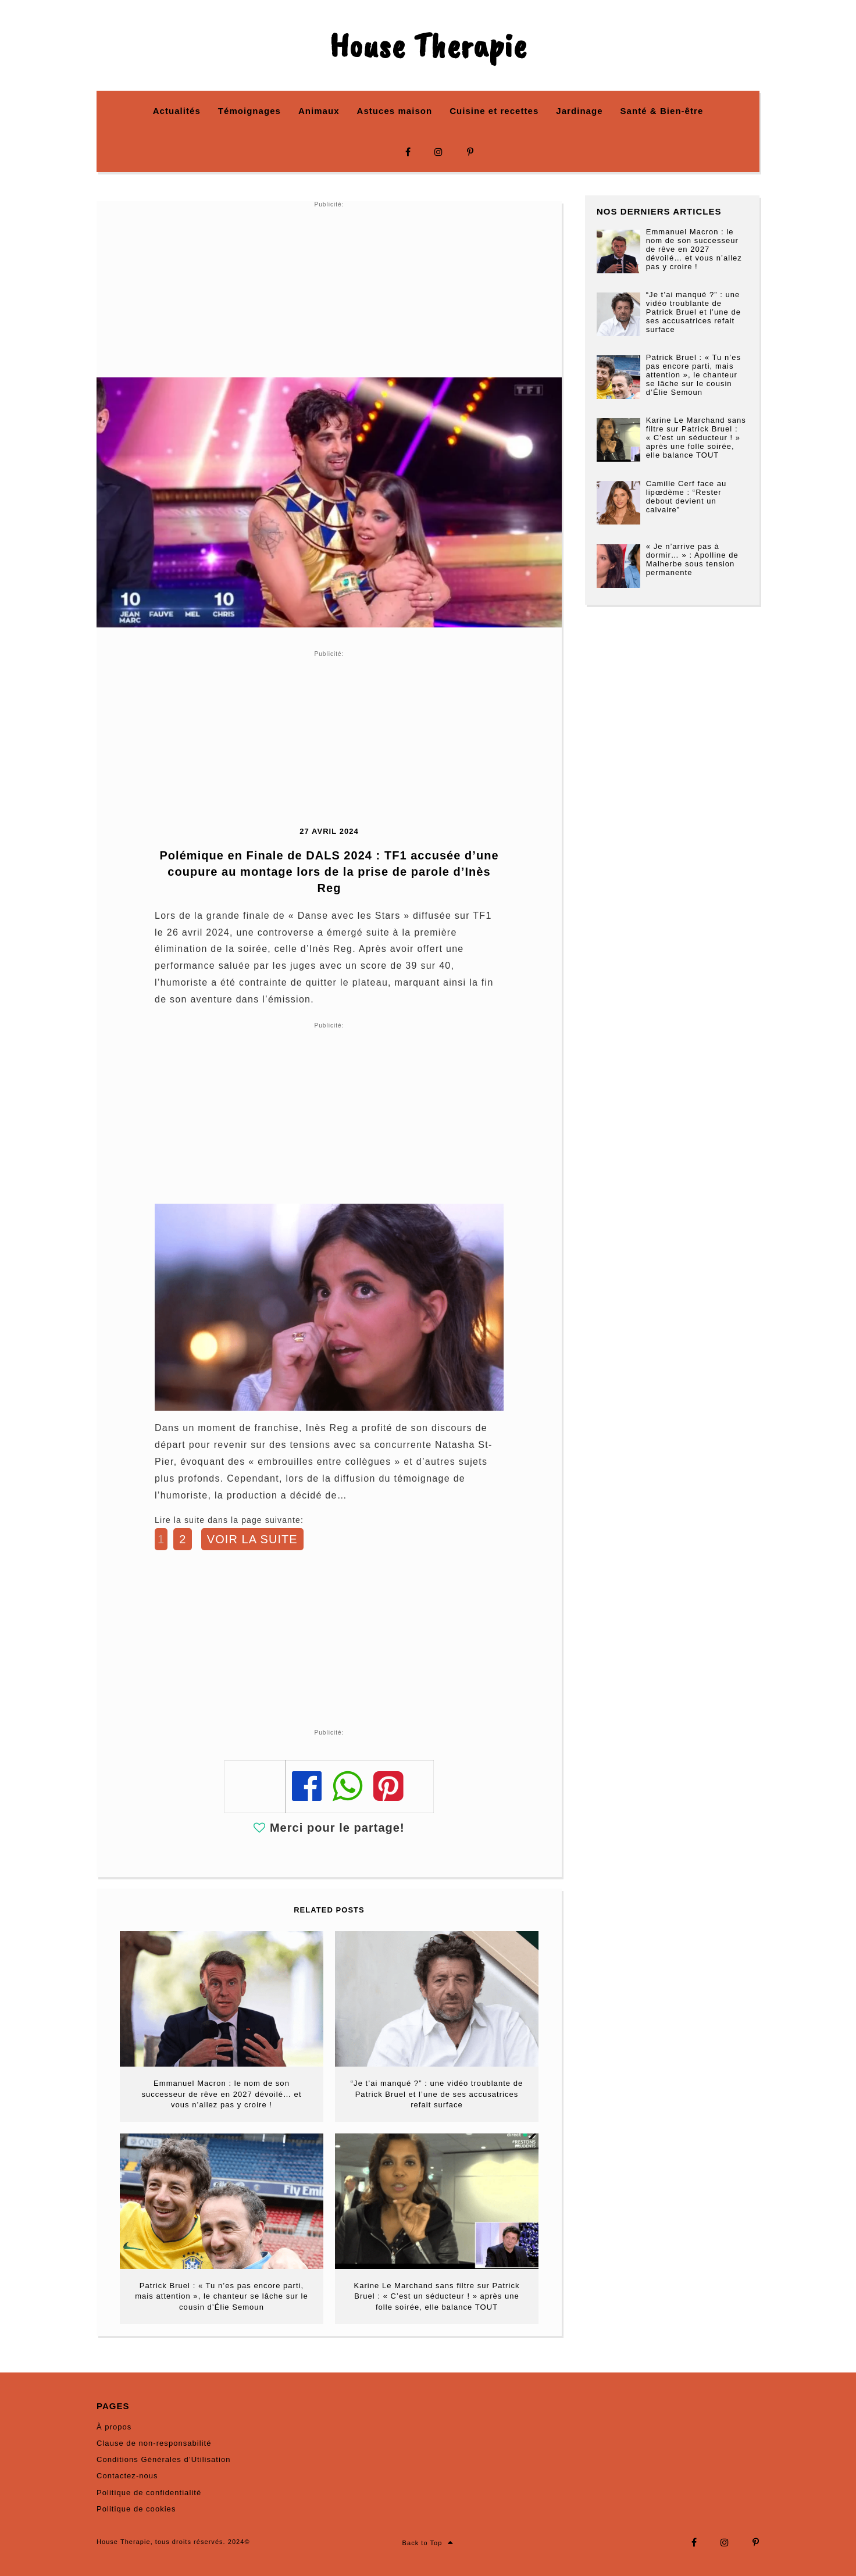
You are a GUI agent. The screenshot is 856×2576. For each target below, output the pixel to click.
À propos (114, 2426)
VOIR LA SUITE (252, 1539)
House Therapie (428, 45)
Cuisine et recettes (494, 111)
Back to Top (428, 2542)
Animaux (319, 111)
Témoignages (249, 111)
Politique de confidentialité (149, 2492)
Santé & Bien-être (662, 111)
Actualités (177, 111)
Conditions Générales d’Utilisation (163, 2459)
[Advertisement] (329, 290)
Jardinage (579, 111)
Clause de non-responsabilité (154, 2443)
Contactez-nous (127, 2475)
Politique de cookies (136, 2508)
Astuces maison (395, 111)
